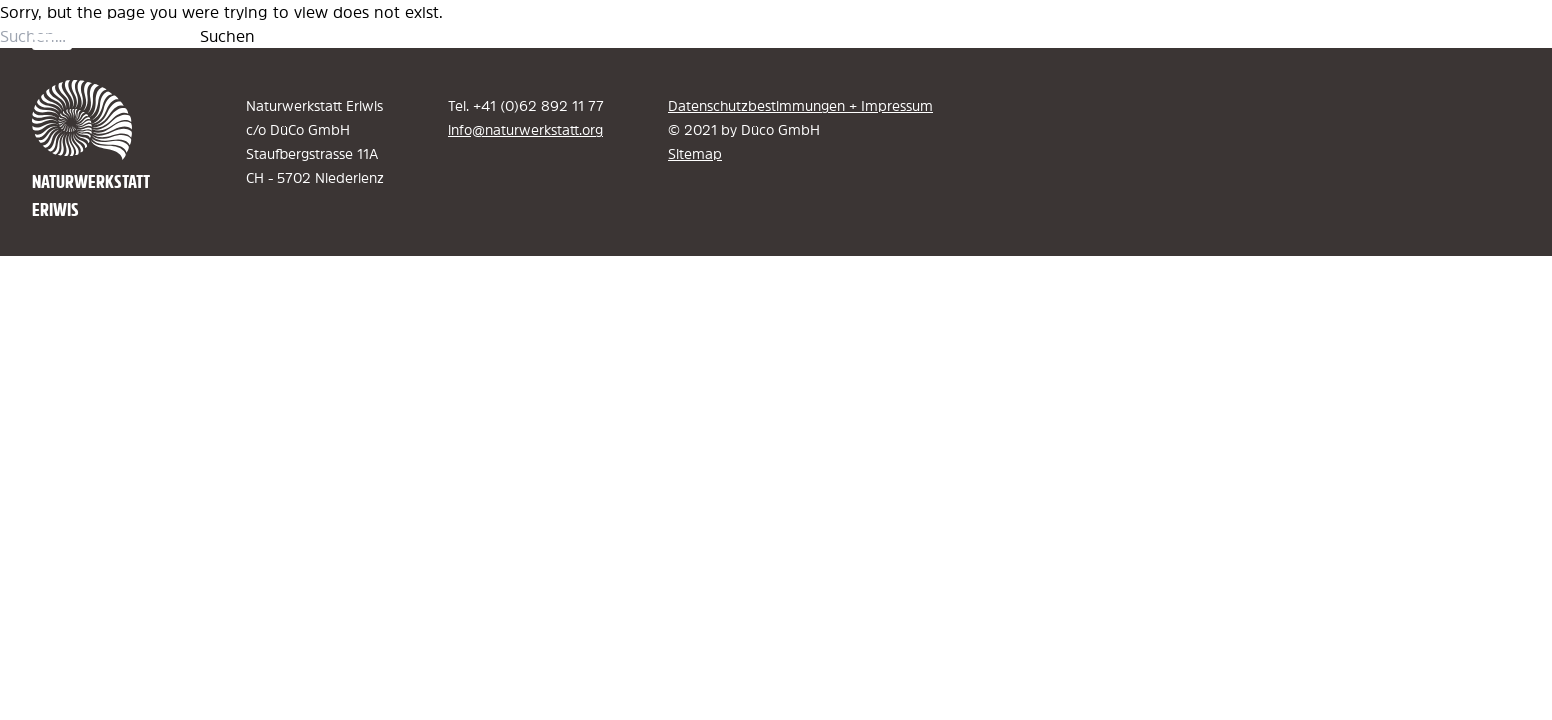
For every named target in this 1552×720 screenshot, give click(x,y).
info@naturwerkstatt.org (525, 130)
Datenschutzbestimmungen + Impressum (800, 106)
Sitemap (695, 154)
